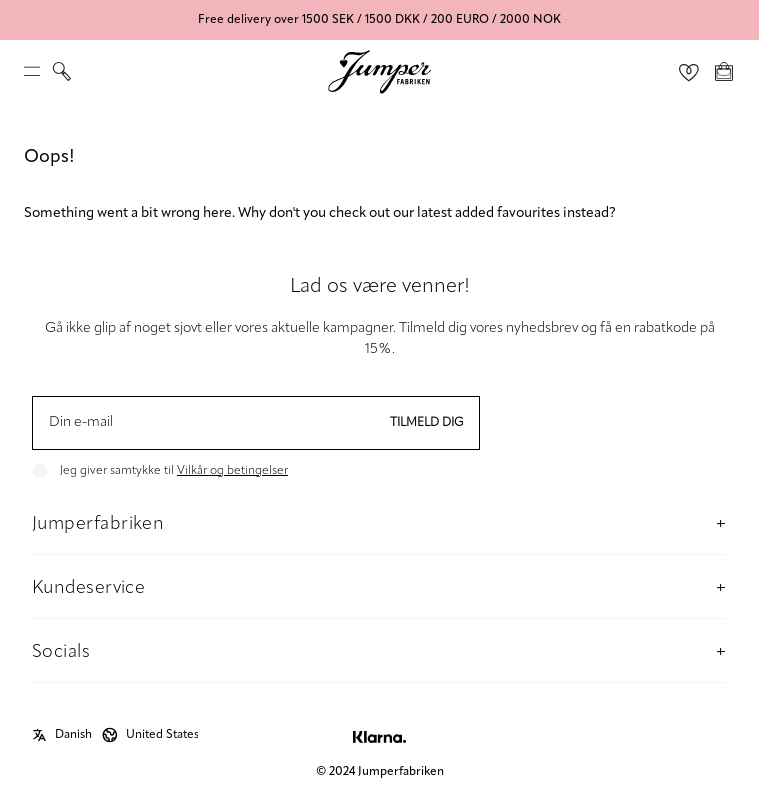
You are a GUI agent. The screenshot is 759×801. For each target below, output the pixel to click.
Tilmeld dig (427, 423)
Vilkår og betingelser (232, 471)
